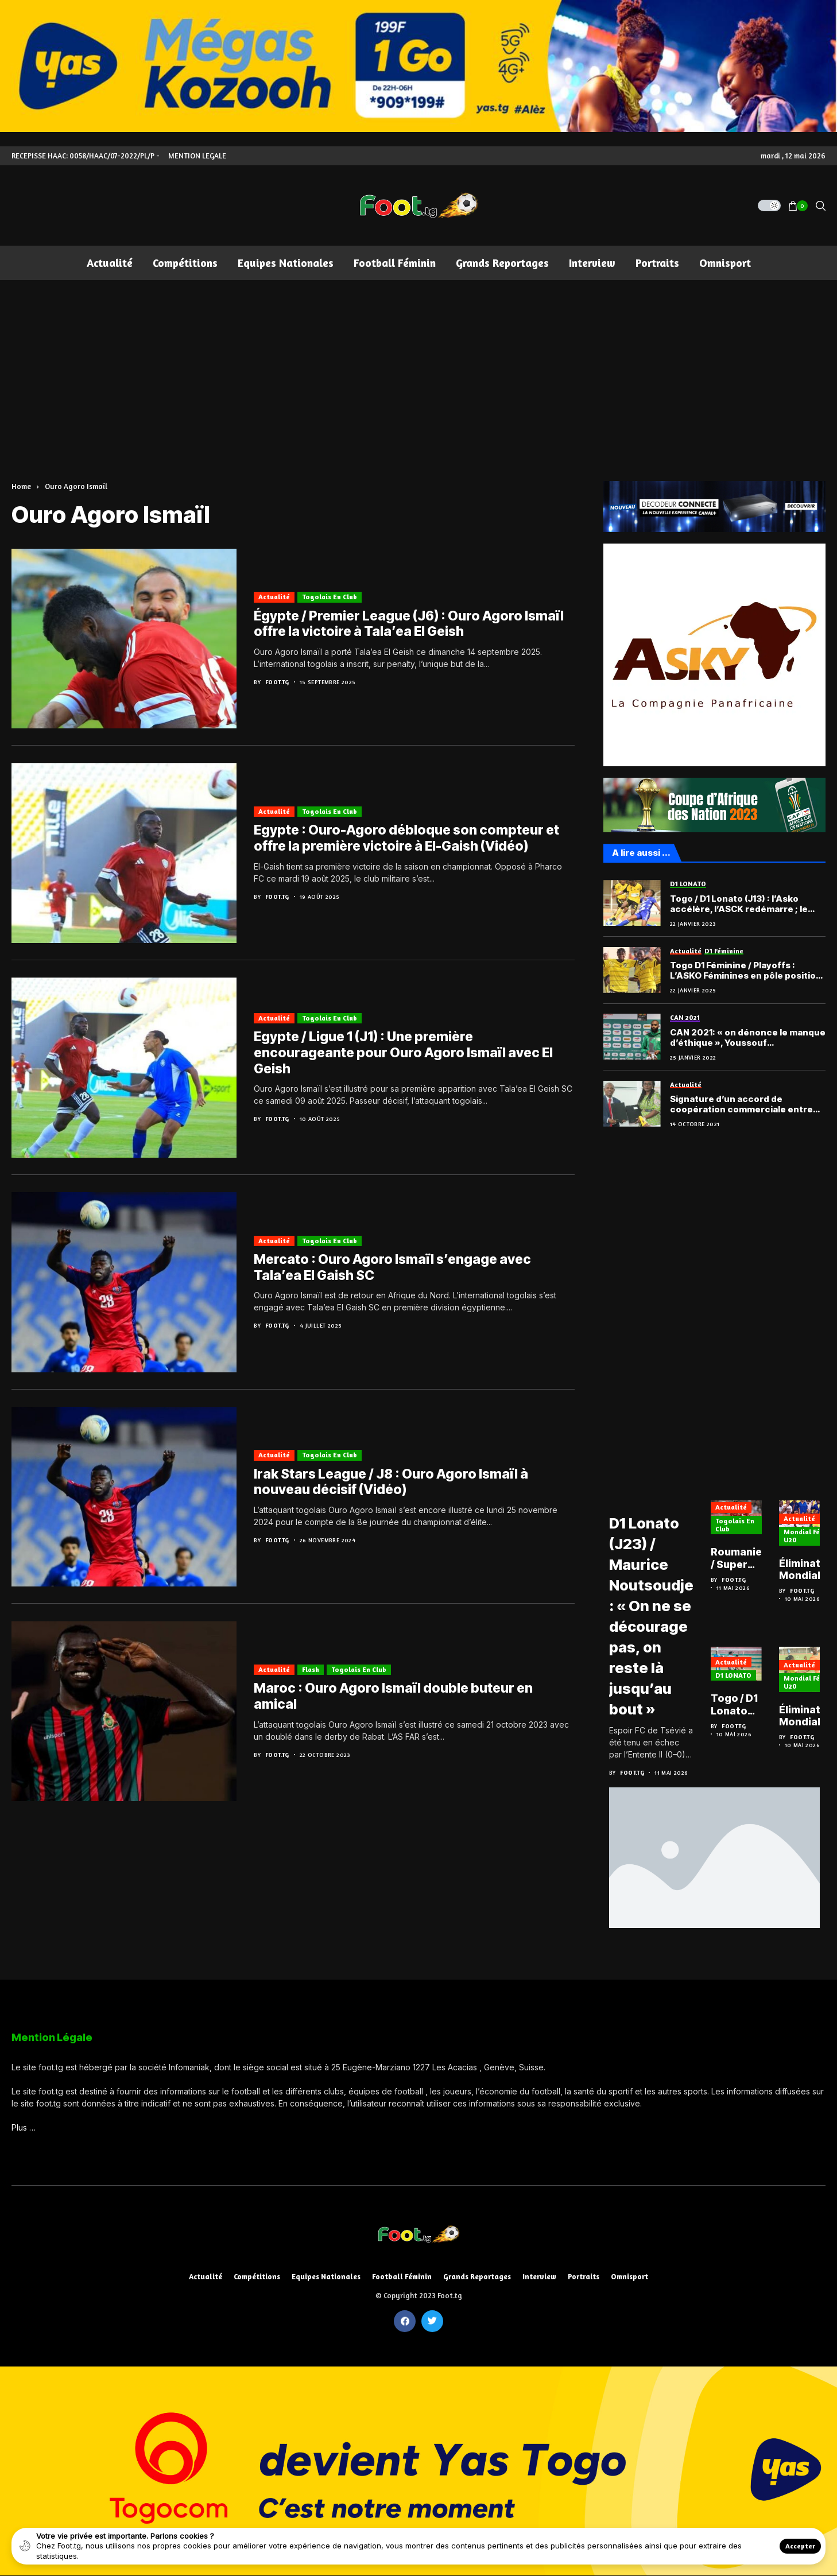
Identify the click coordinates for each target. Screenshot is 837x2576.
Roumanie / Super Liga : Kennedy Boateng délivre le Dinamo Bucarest (750, 1563)
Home (21, 486)
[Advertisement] (418, 366)
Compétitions (257, 2276)
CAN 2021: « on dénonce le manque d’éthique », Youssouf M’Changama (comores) (748, 1037)
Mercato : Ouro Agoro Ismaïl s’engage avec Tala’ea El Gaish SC (392, 1267)
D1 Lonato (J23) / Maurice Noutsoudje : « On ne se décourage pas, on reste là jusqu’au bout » (657, 1615)
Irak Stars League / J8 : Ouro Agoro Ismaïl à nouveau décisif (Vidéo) (391, 1482)
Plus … (23, 2127)
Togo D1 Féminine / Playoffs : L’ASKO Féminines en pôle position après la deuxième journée (746, 970)
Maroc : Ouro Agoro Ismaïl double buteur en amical (393, 1696)
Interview (539, 2276)
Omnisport (629, 2276)
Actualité (274, 596)
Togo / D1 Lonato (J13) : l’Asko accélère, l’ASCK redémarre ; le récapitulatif (739, 904)
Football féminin (402, 2276)
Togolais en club (329, 596)
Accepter (800, 2546)
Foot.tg (277, 681)
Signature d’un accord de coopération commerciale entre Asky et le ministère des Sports (741, 1104)
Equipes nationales (326, 2276)
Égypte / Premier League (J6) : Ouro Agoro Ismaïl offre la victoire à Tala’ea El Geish (409, 624)
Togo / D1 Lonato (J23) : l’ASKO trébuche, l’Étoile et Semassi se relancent (750, 1709)
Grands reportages (477, 2276)
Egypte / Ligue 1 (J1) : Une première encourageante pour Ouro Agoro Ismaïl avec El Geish (403, 1052)
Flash (310, 1669)
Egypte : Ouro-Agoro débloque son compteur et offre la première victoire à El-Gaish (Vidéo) (406, 838)
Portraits (583, 2276)
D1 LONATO (745, 1678)
